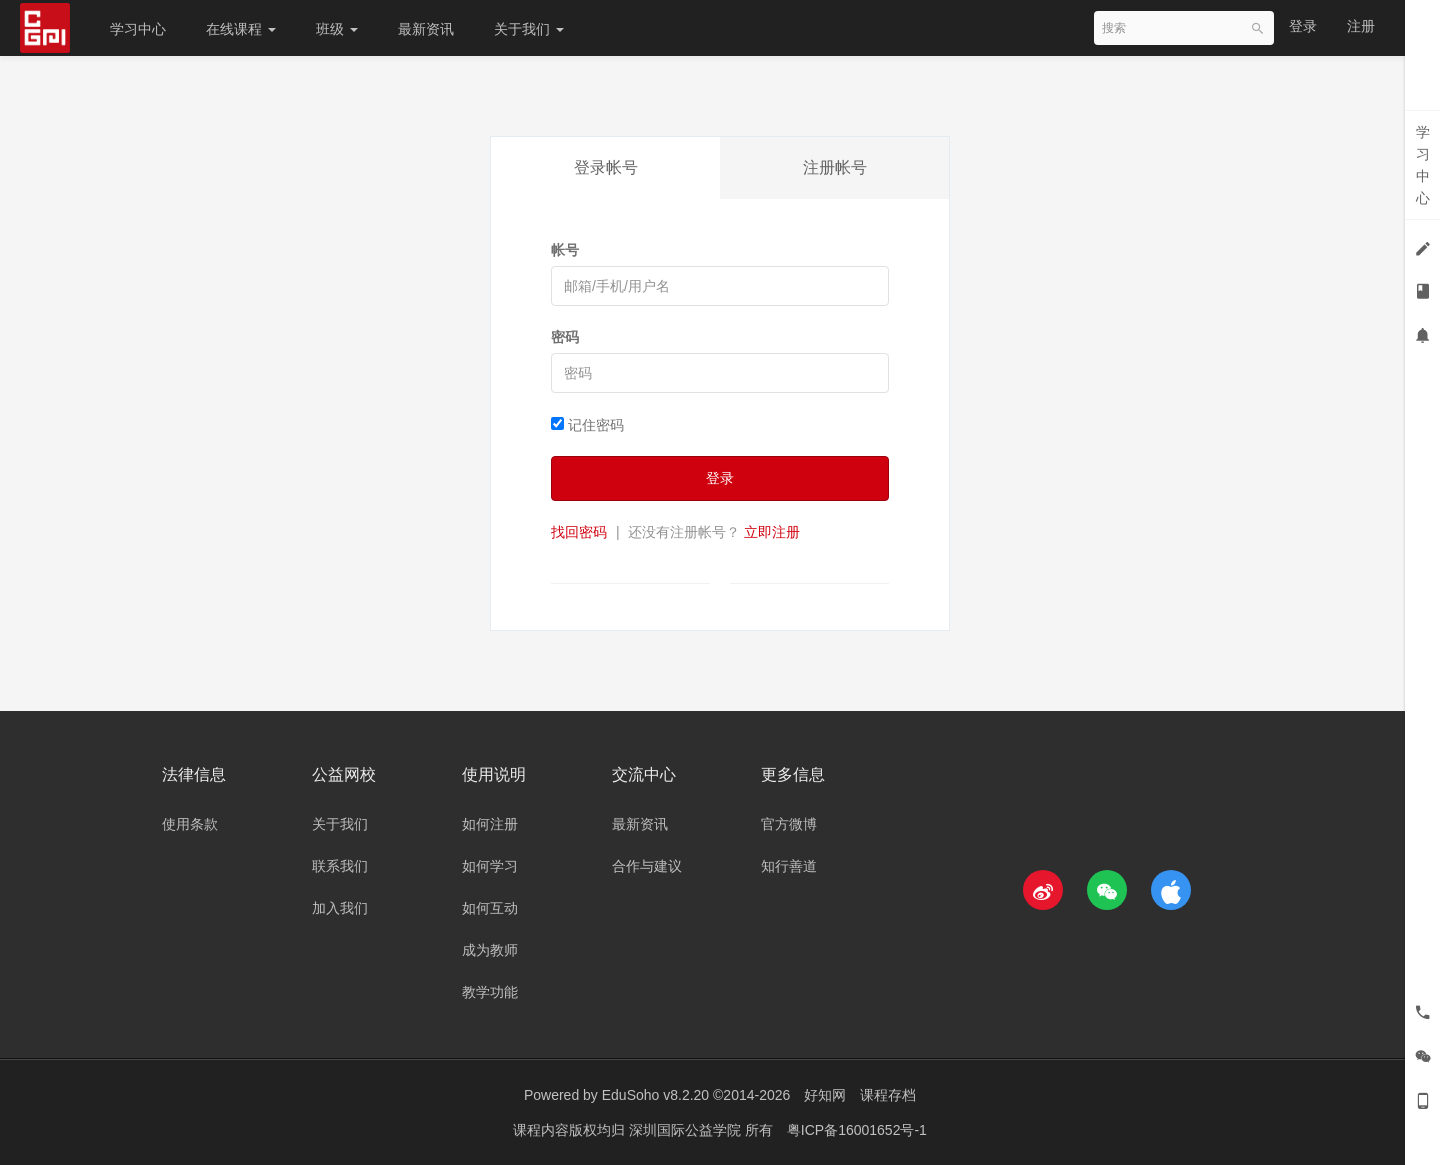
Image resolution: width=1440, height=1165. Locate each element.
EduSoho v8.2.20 (655, 1095)
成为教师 (490, 950)
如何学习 (490, 866)
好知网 (825, 1095)
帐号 (565, 250)
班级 (337, 29)
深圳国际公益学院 (687, 1130)
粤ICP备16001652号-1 (857, 1130)
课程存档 (888, 1095)
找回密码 (579, 532)
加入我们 (340, 908)
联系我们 (340, 866)
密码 (565, 337)
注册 (1361, 26)
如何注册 (490, 824)
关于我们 (529, 29)
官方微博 (789, 824)
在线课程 (241, 29)
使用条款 (190, 824)
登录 (1303, 26)
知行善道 (789, 866)
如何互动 (490, 908)
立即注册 (772, 532)
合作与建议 (647, 866)
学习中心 (138, 29)
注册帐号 (835, 167)
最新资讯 (426, 29)
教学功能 (490, 992)
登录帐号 (606, 167)
